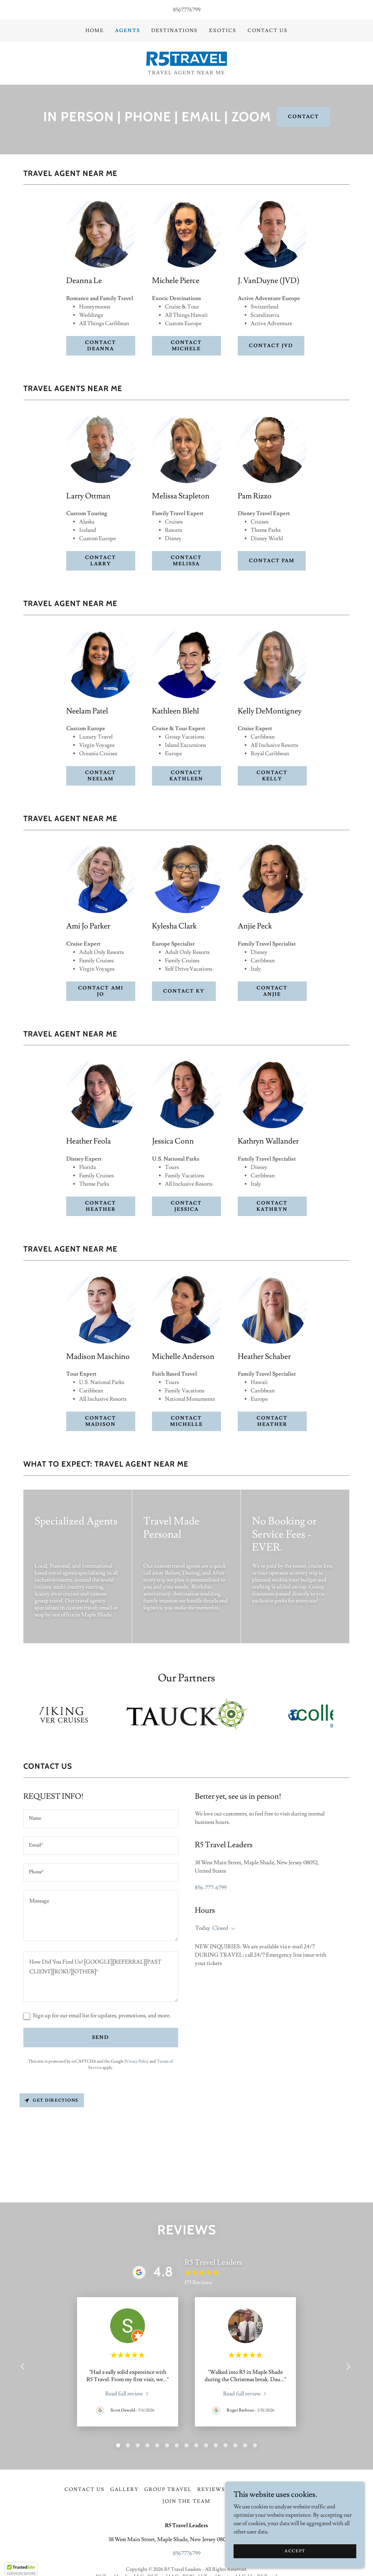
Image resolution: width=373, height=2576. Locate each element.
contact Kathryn (272, 1206)
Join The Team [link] (186, 2501)
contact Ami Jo (100, 991)
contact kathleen (186, 776)
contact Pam (272, 561)
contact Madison (100, 1421)
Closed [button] (220, 1928)
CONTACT (303, 117)
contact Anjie (272, 991)
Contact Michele (186, 345)
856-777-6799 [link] (211, 1887)
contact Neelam (100, 776)
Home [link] (94, 31)
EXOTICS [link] (222, 31)
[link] (186, 57)
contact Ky (184, 991)
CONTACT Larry (100, 561)
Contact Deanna (100, 345)
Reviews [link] (211, 2489)
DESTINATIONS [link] (174, 31)
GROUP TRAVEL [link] (168, 2489)
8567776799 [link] (186, 9)
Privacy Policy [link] (136, 2061)
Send (100, 2037)
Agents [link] (127, 31)
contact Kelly (272, 776)
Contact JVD (271, 346)
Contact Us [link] (268, 31)
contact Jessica (186, 1206)
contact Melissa (186, 561)
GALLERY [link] (124, 2489)
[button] (232, 1929)
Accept (294, 2551)
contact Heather (100, 1206)
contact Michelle (186, 1421)
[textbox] (100, 1819)
